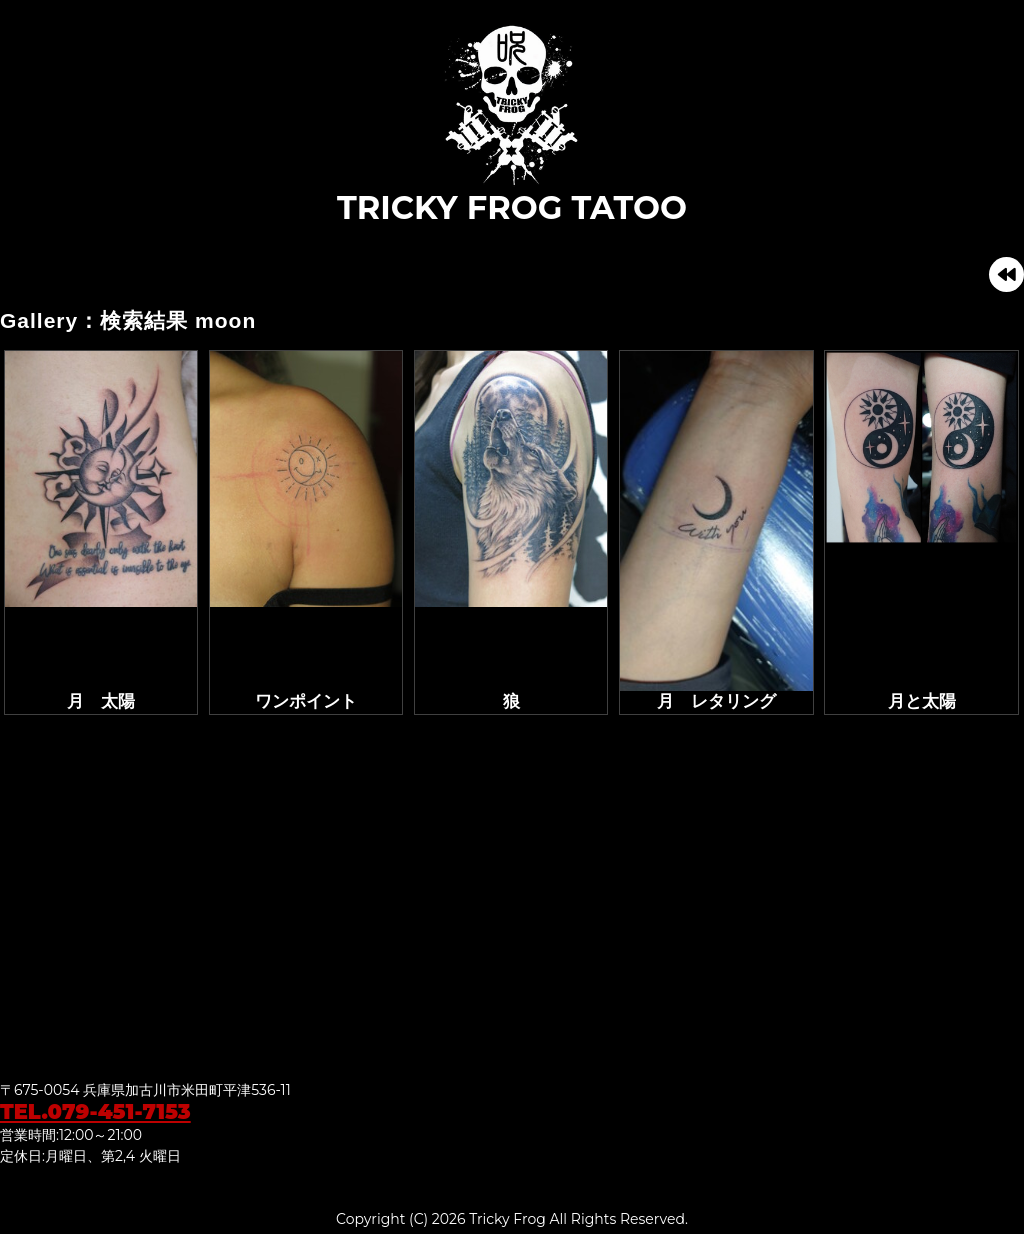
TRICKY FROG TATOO (512, 124)
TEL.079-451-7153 (95, 1111)
